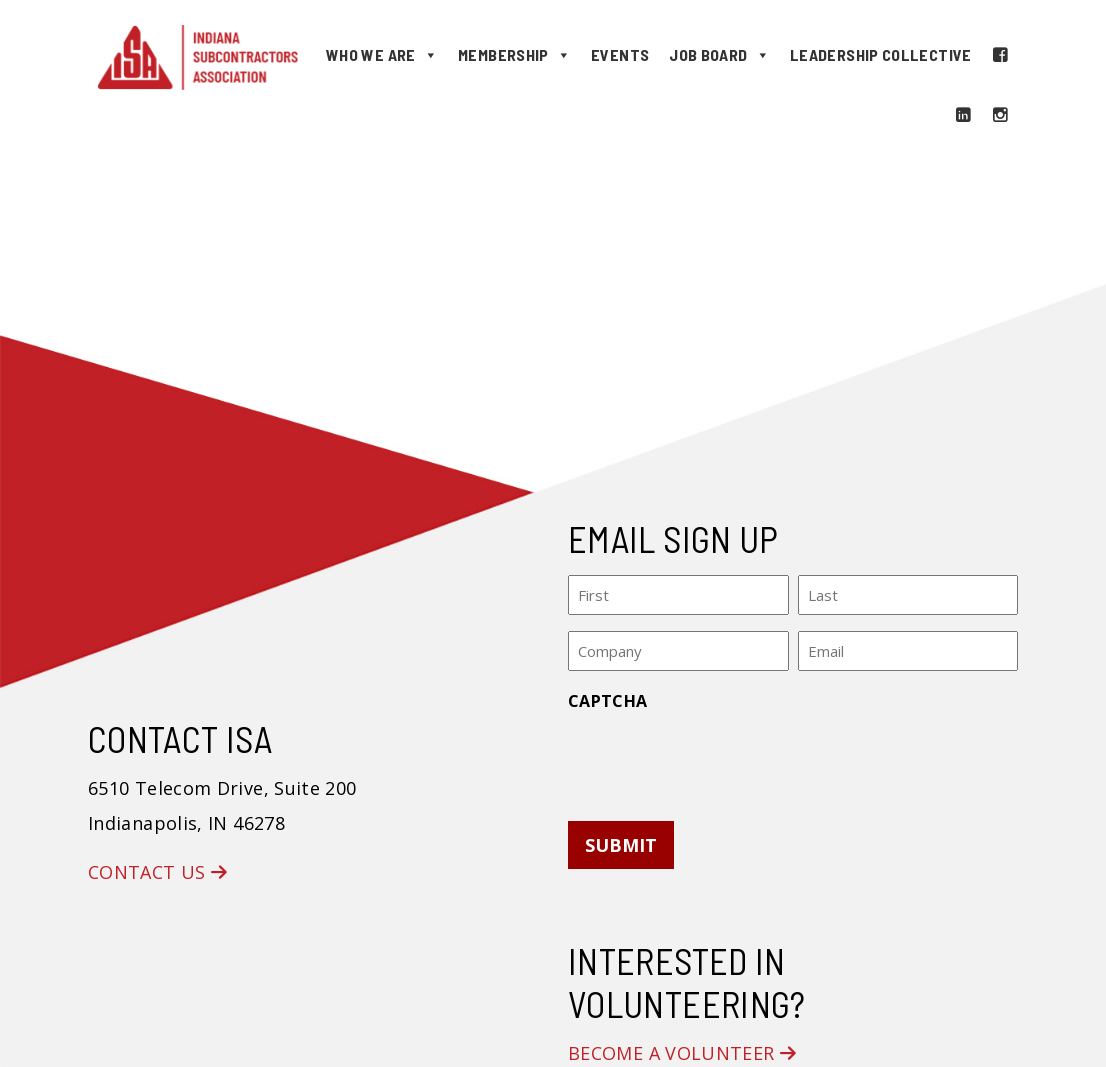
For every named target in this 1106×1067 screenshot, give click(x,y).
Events (620, 54)
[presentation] (720, 760)
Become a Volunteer (682, 1053)
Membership (514, 55)
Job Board (719, 55)
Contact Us (157, 872)
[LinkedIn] (963, 115)
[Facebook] (1000, 55)
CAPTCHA (608, 701)
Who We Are (382, 55)
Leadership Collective (881, 54)
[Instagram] (1000, 115)
